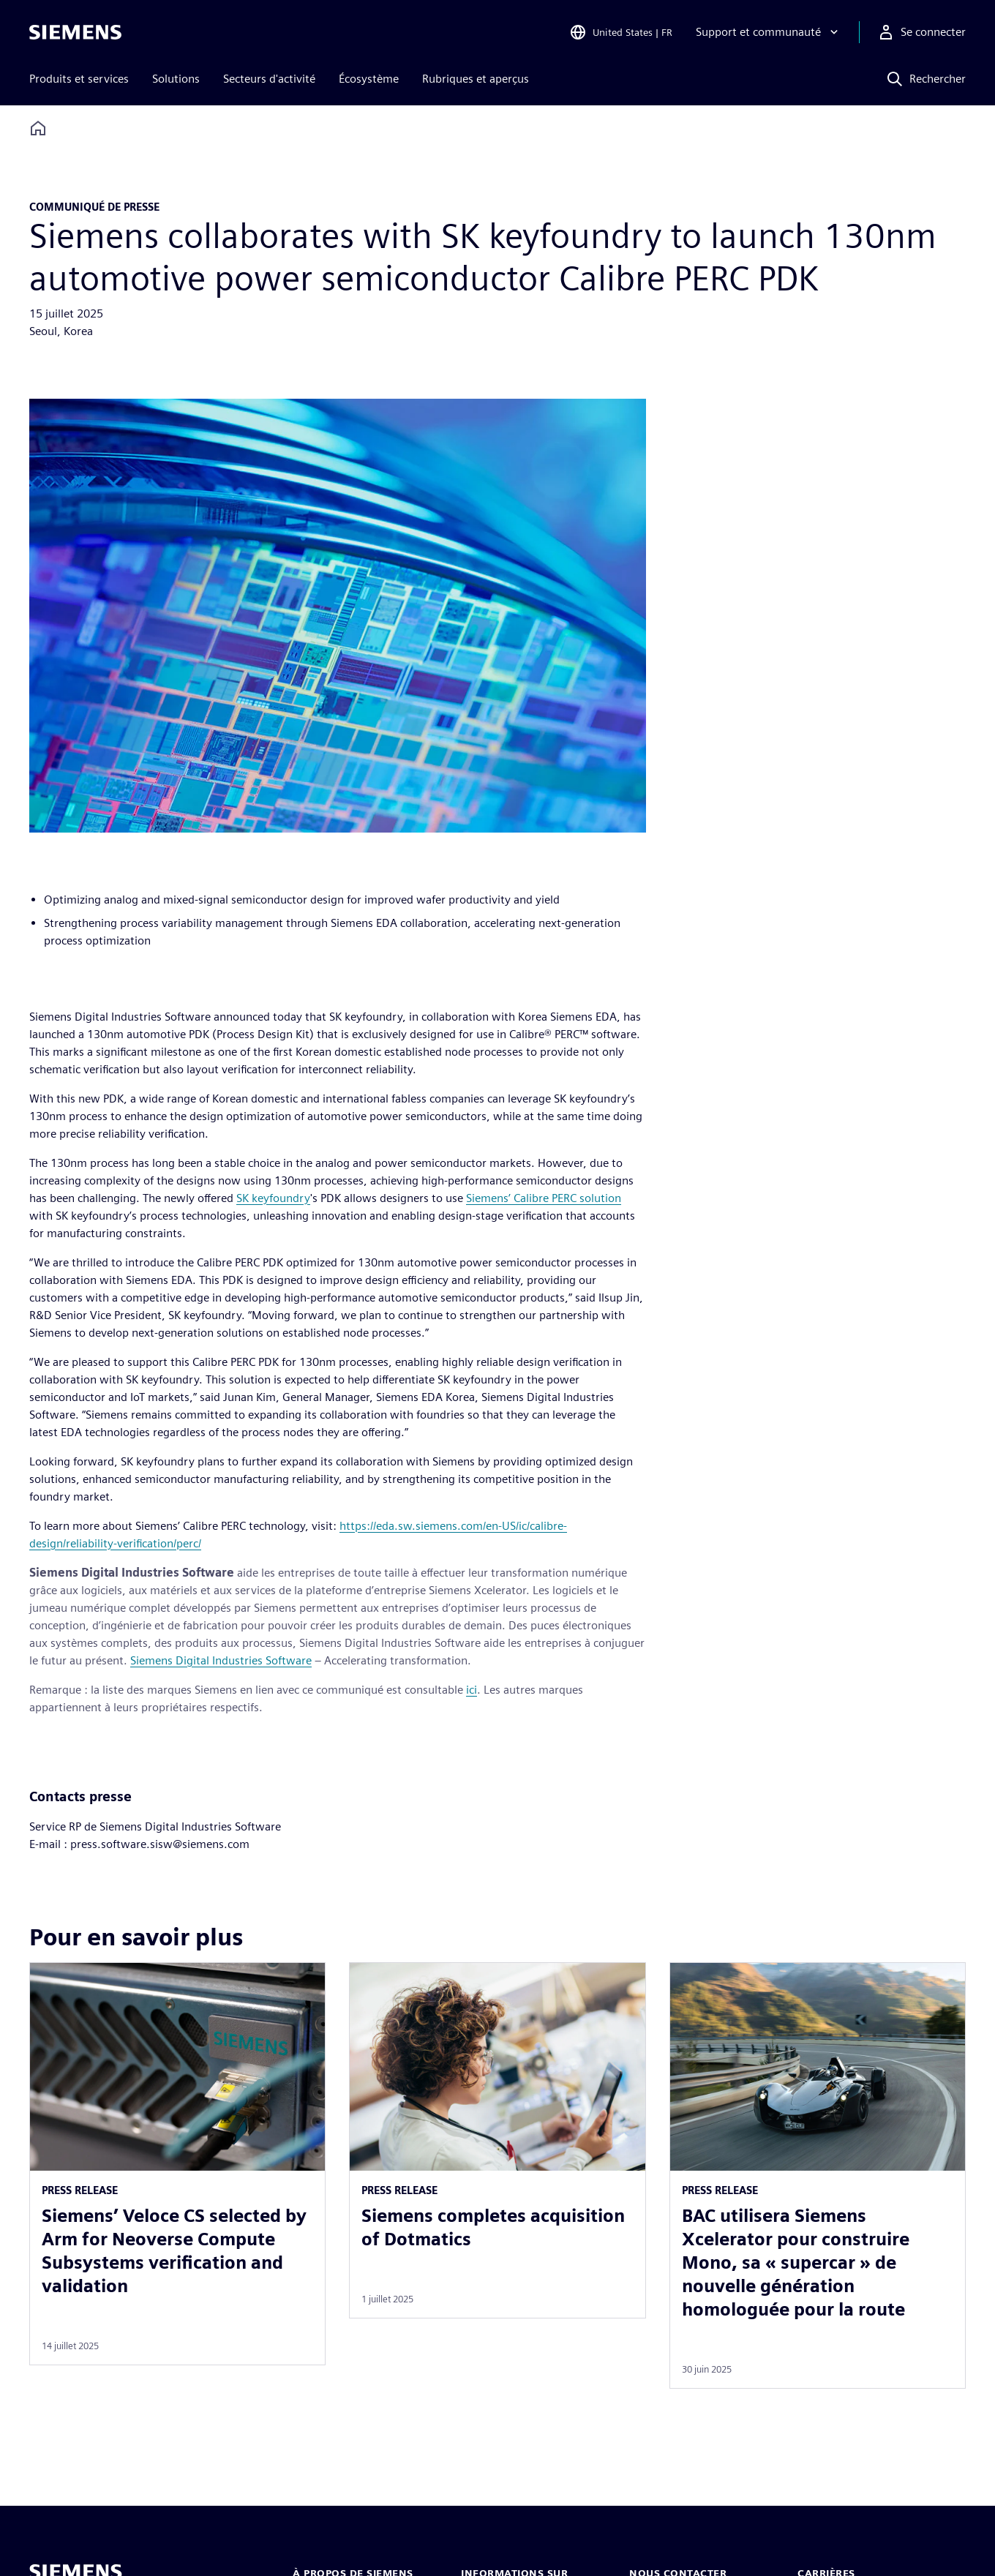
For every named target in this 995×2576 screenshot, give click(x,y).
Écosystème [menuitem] (369, 79)
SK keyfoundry (273, 1198)
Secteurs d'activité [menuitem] (269, 79)
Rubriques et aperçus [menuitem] (475, 79)
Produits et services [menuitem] (79, 79)
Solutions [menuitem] (176, 79)
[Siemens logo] (75, 32)
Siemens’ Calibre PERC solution (543, 1198)
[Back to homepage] (38, 128)
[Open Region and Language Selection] (620, 32)
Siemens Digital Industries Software (221, 1660)
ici (471, 1690)
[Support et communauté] (768, 32)
